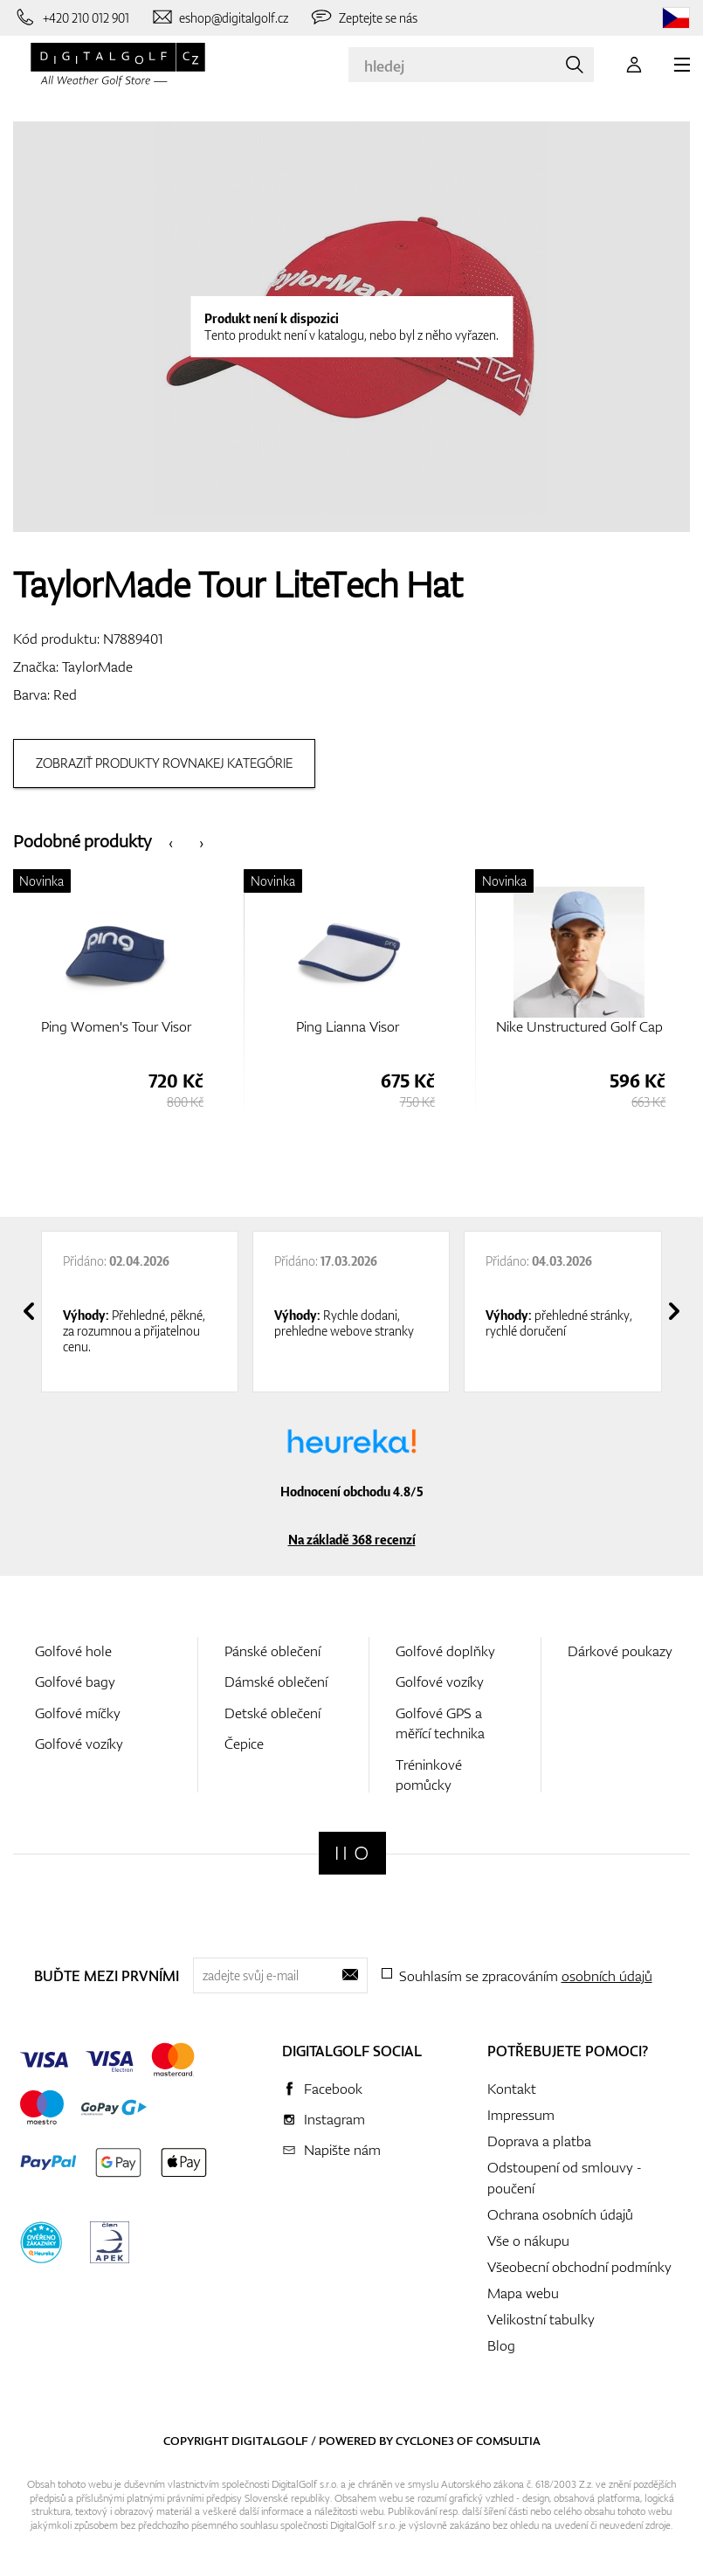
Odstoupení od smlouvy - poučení (564, 2178)
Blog (501, 2345)
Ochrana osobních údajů (560, 2214)
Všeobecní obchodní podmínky (579, 2266)
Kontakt (511, 2088)
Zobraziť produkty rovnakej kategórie (164, 763)
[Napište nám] (219, 17)
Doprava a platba (539, 2141)
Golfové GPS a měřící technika (440, 1723)
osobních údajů (607, 1976)
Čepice (244, 1743)
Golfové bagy (75, 1681)
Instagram (334, 2119)
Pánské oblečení (272, 1651)
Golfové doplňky (445, 1651)
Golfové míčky (78, 1713)
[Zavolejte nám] (71, 17)
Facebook (333, 2088)
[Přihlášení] (634, 65)
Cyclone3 (425, 2440)
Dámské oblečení (275, 1681)
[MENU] (682, 65)
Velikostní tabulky (541, 2319)
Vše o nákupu (528, 2240)
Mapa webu (523, 2293)
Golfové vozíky (79, 1743)
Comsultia (508, 2440)
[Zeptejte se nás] (363, 17)
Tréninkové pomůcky (429, 1774)
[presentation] (171, 841)
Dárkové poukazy (620, 1651)
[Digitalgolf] (352, 1853)
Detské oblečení (272, 1713)
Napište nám (342, 2149)
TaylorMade (97, 666)
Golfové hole (73, 1651)
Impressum (521, 2114)
